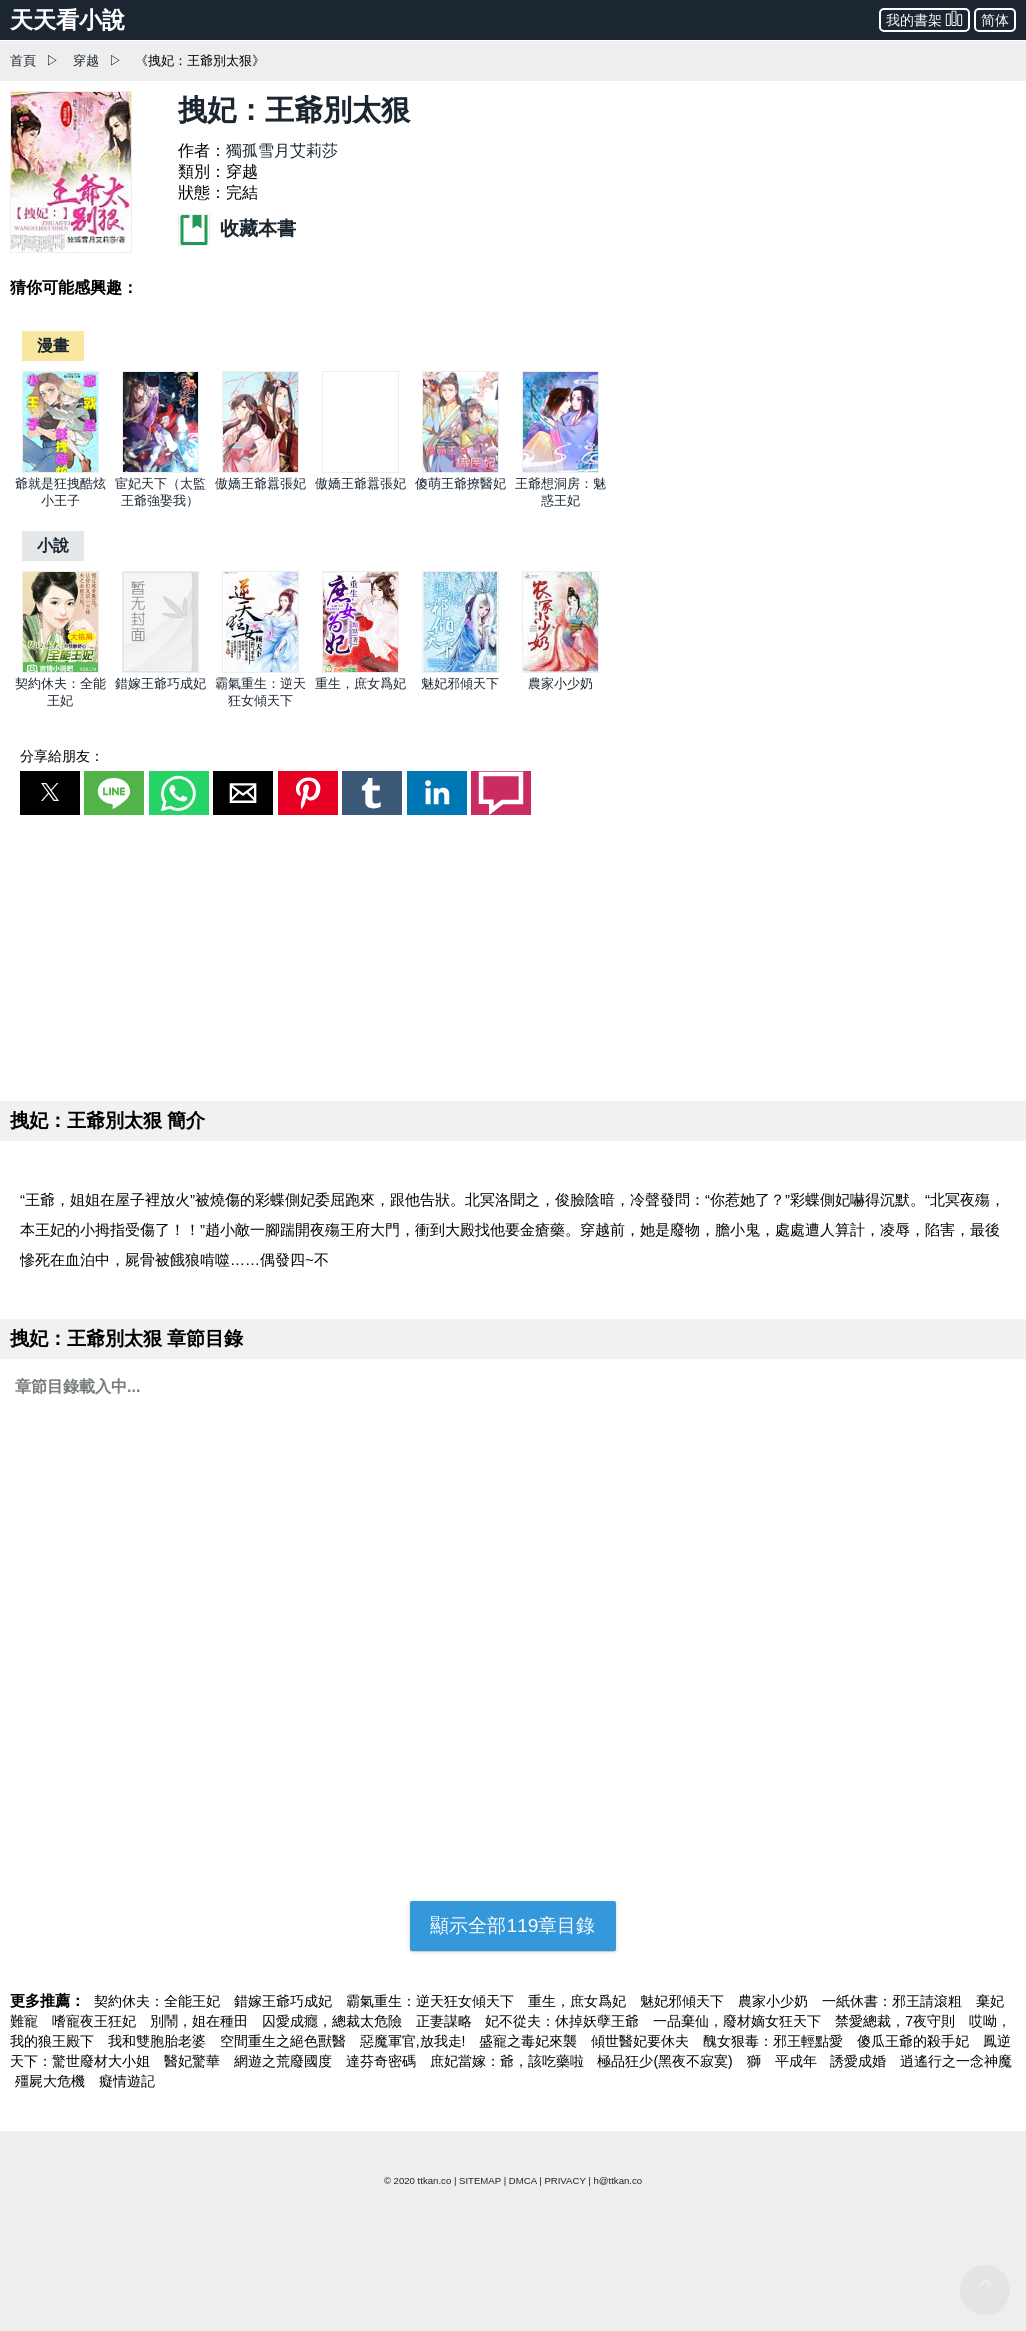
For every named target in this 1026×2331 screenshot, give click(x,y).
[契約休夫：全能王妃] (60, 668)
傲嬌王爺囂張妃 (260, 483)
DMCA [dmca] (523, 2180)
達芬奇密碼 (383, 2061)
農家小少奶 (560, 683)
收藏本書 (237, 228)
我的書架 (924, 18)
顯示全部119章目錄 (512, 1925)
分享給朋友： (62, 756)
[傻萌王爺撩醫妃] (460, 468)
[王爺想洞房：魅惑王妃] (560, 468)
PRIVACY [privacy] (564, 2180)
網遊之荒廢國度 (285, 2061)
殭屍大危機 (52, 2081)
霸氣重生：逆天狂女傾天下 (432, 2001)
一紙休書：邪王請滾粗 (894, 2001)
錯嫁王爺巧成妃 (160, 683)
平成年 (798, 2061)
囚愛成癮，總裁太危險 (334, 2021)
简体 (995, 20)
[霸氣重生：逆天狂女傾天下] (260, 668)
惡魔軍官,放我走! (415, 2041)
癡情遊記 (127, 2081)
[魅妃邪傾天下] (460, 668)
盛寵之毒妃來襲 (530, 2041)
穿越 (86, 60)
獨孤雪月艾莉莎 (282, 150)
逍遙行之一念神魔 (956, 2061)
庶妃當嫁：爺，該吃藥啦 (509, 2061)
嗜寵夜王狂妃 (96, 2021)
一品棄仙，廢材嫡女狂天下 (739, 2021)
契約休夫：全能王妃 (159, 2001)
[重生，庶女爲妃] (360, 668)
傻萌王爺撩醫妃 (460, 483)
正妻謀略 (446, 2021)
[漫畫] (53, 345)
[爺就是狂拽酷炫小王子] (60, 468)
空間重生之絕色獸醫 (285, 2041)
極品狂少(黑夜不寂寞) (666, 2061)
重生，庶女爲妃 (360, 683)
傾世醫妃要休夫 (642, 2041)
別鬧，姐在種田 (201, 2021)
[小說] (53, 545)
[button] (50, 793)
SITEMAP (480, 2180)
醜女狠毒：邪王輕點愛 (775, 2041)
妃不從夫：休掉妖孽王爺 (564, 2021)
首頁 (23, 60)
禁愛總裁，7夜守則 (897, 2021)
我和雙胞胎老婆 (159, 2041)
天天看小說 (67, 20)
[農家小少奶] (560, 668)
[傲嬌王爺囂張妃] (260, 468)
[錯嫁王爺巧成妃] (160, 668)
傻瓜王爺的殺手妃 (915, 2041)
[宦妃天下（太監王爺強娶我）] (160, 468)
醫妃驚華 (194, 2061)
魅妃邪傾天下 (460, 683)
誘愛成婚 (860, 2061)
